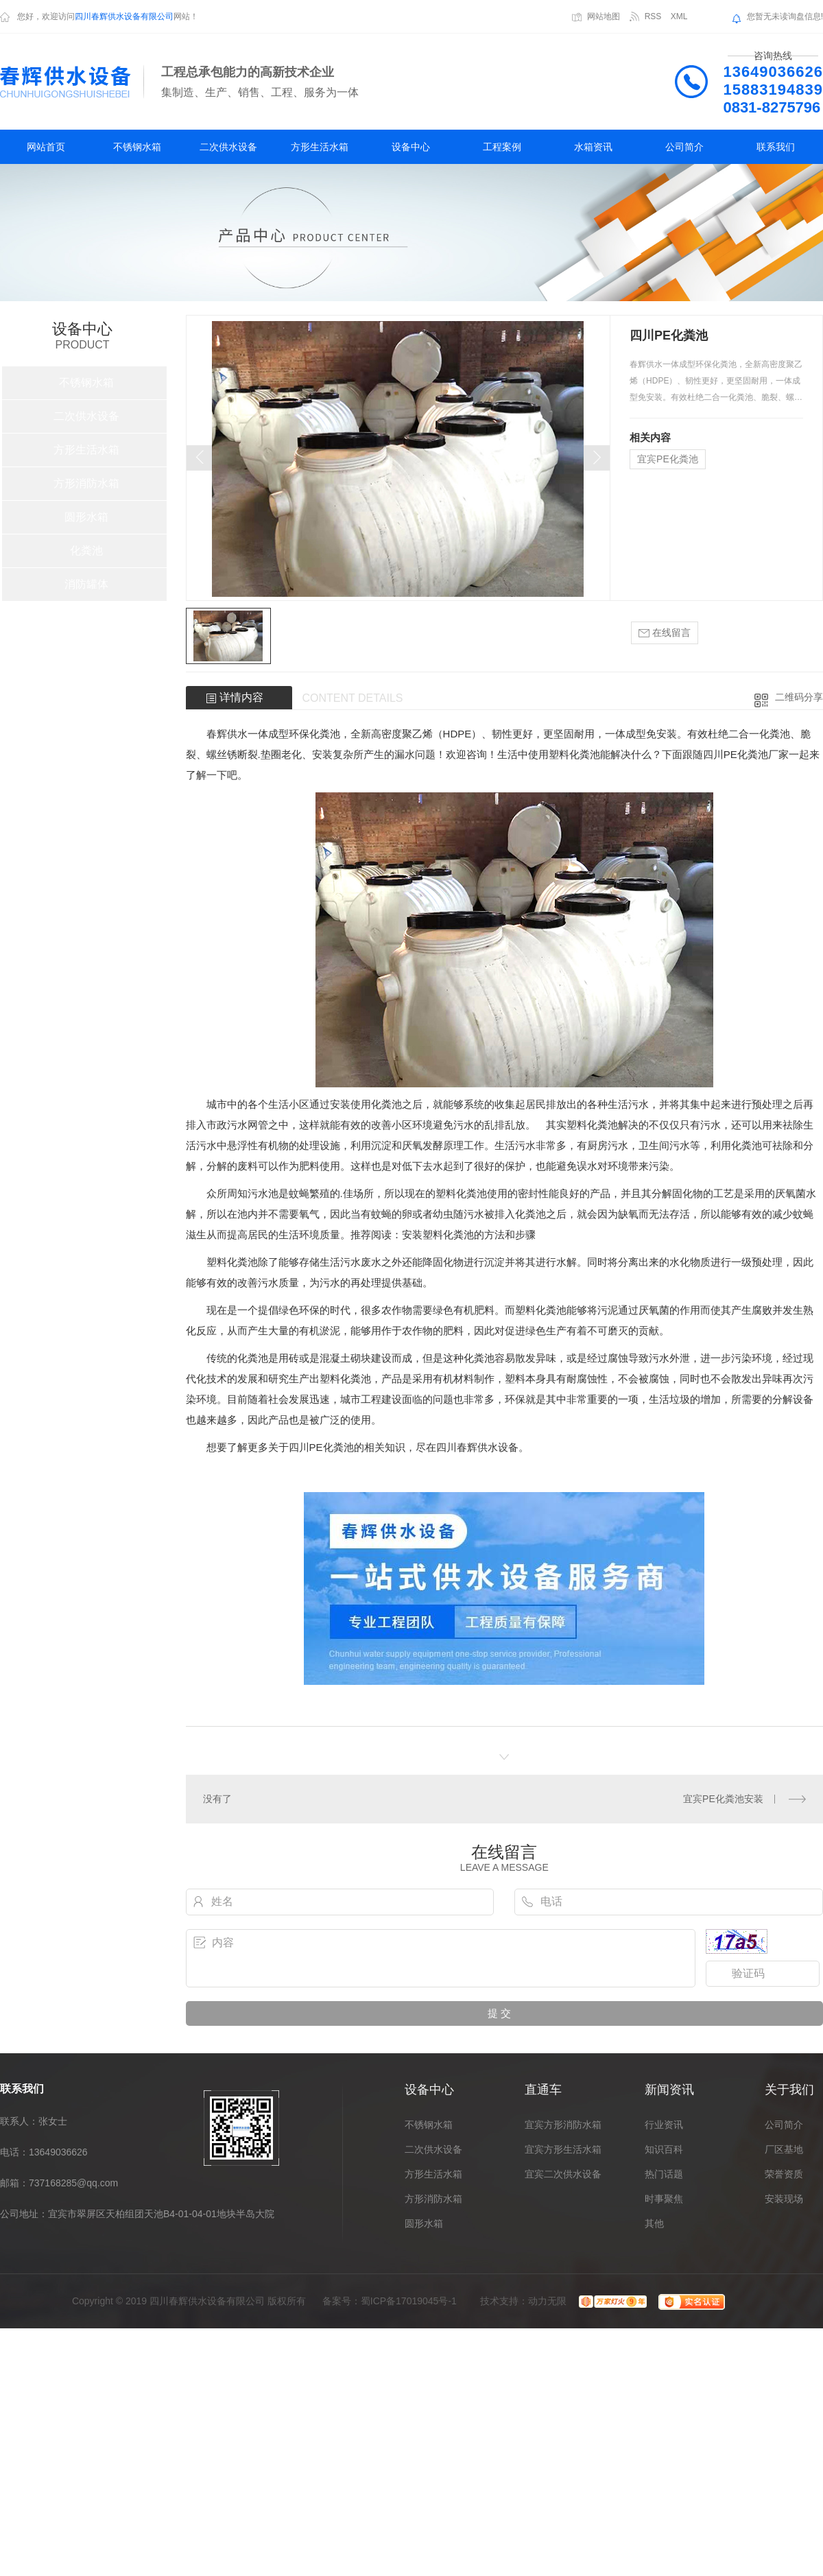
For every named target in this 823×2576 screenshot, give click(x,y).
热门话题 (664, 2174)
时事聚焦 (664, 2198)
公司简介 (684, 146)
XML (679, 16)
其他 (654, 2223)
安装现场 (784, 2198)
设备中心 (411, 146)
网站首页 (46, 146)
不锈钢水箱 (137, 146)
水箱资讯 (593, 146)
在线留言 (665, 633)
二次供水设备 (228, 146)
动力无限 (547, 2300)
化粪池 (86, 550)
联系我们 (775, 146)
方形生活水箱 (319, 146)
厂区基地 (784, 2149)
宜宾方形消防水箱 (563, 2124)
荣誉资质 (784, 2174)
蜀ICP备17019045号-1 (409, 2300)
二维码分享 (799, 697)
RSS (653, 16)
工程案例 (502, 146)
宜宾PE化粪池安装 (723, 1798)
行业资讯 (664, 2124)
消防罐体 (86, 584)
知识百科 (664, 2149)
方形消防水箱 (86, 483)
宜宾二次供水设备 (563, 2174)
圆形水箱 (86, 517)
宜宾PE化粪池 (667, 458)
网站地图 (603, 16)
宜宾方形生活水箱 (563, 2149)
